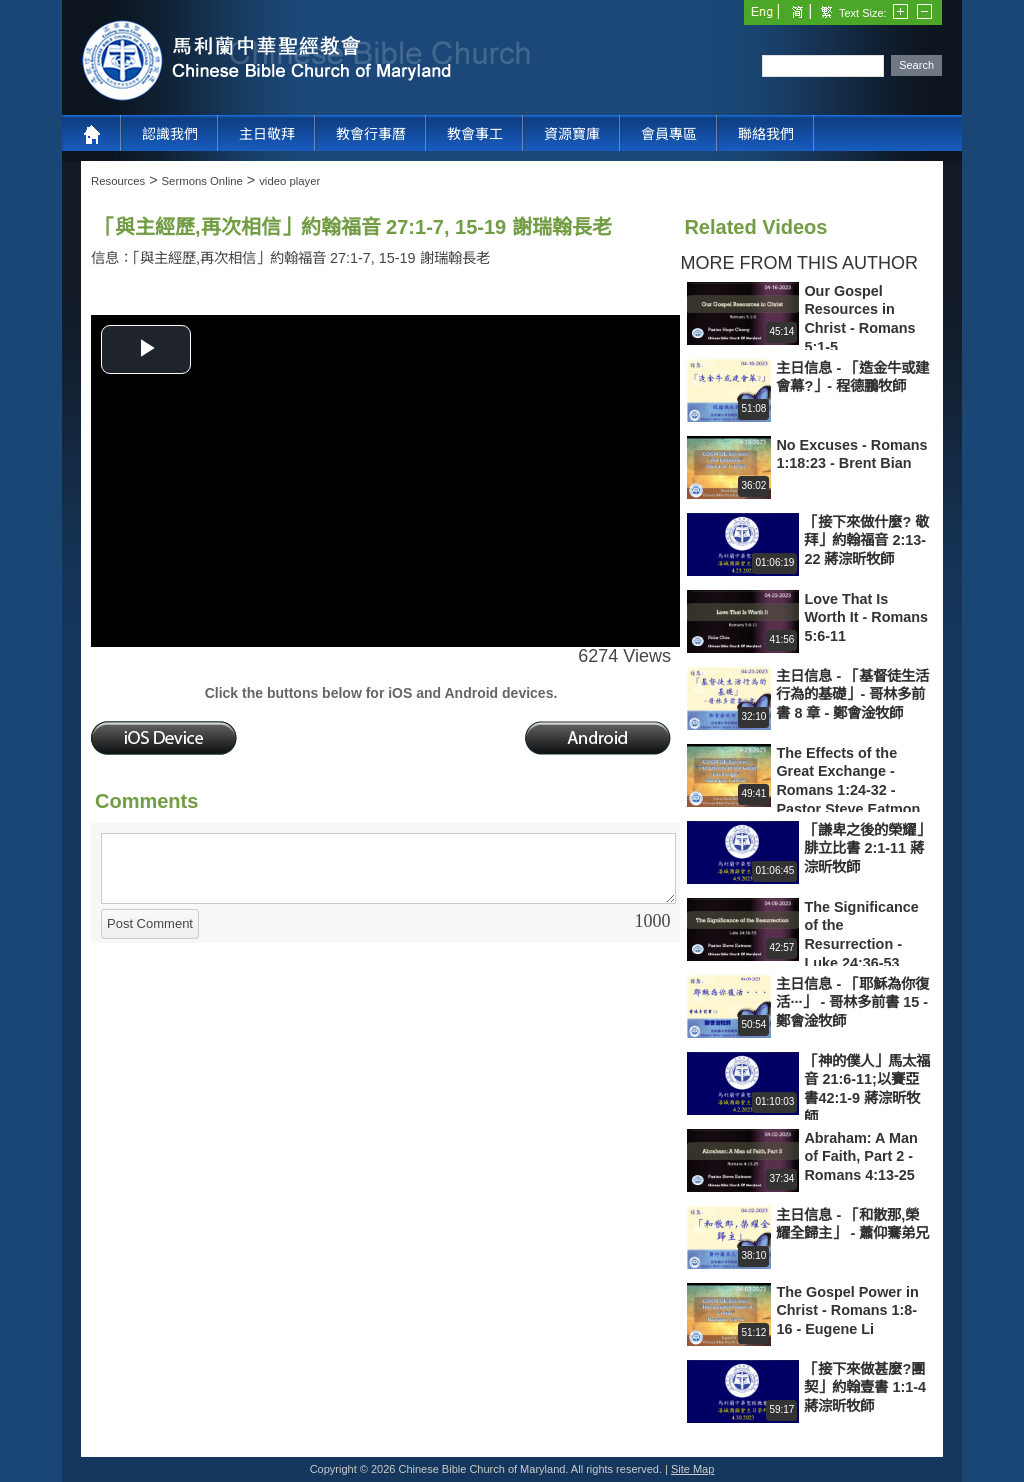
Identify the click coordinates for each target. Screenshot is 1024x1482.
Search (916, 65)
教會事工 (475, 134)
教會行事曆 (371, 134)
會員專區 (669, 134)
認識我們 (170, 134)
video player (289, 181)
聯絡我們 (766, 134)
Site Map (692, 1469)
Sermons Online (202, 181)
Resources (118, 181)
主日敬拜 (267, 134)
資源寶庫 (572, 134)
